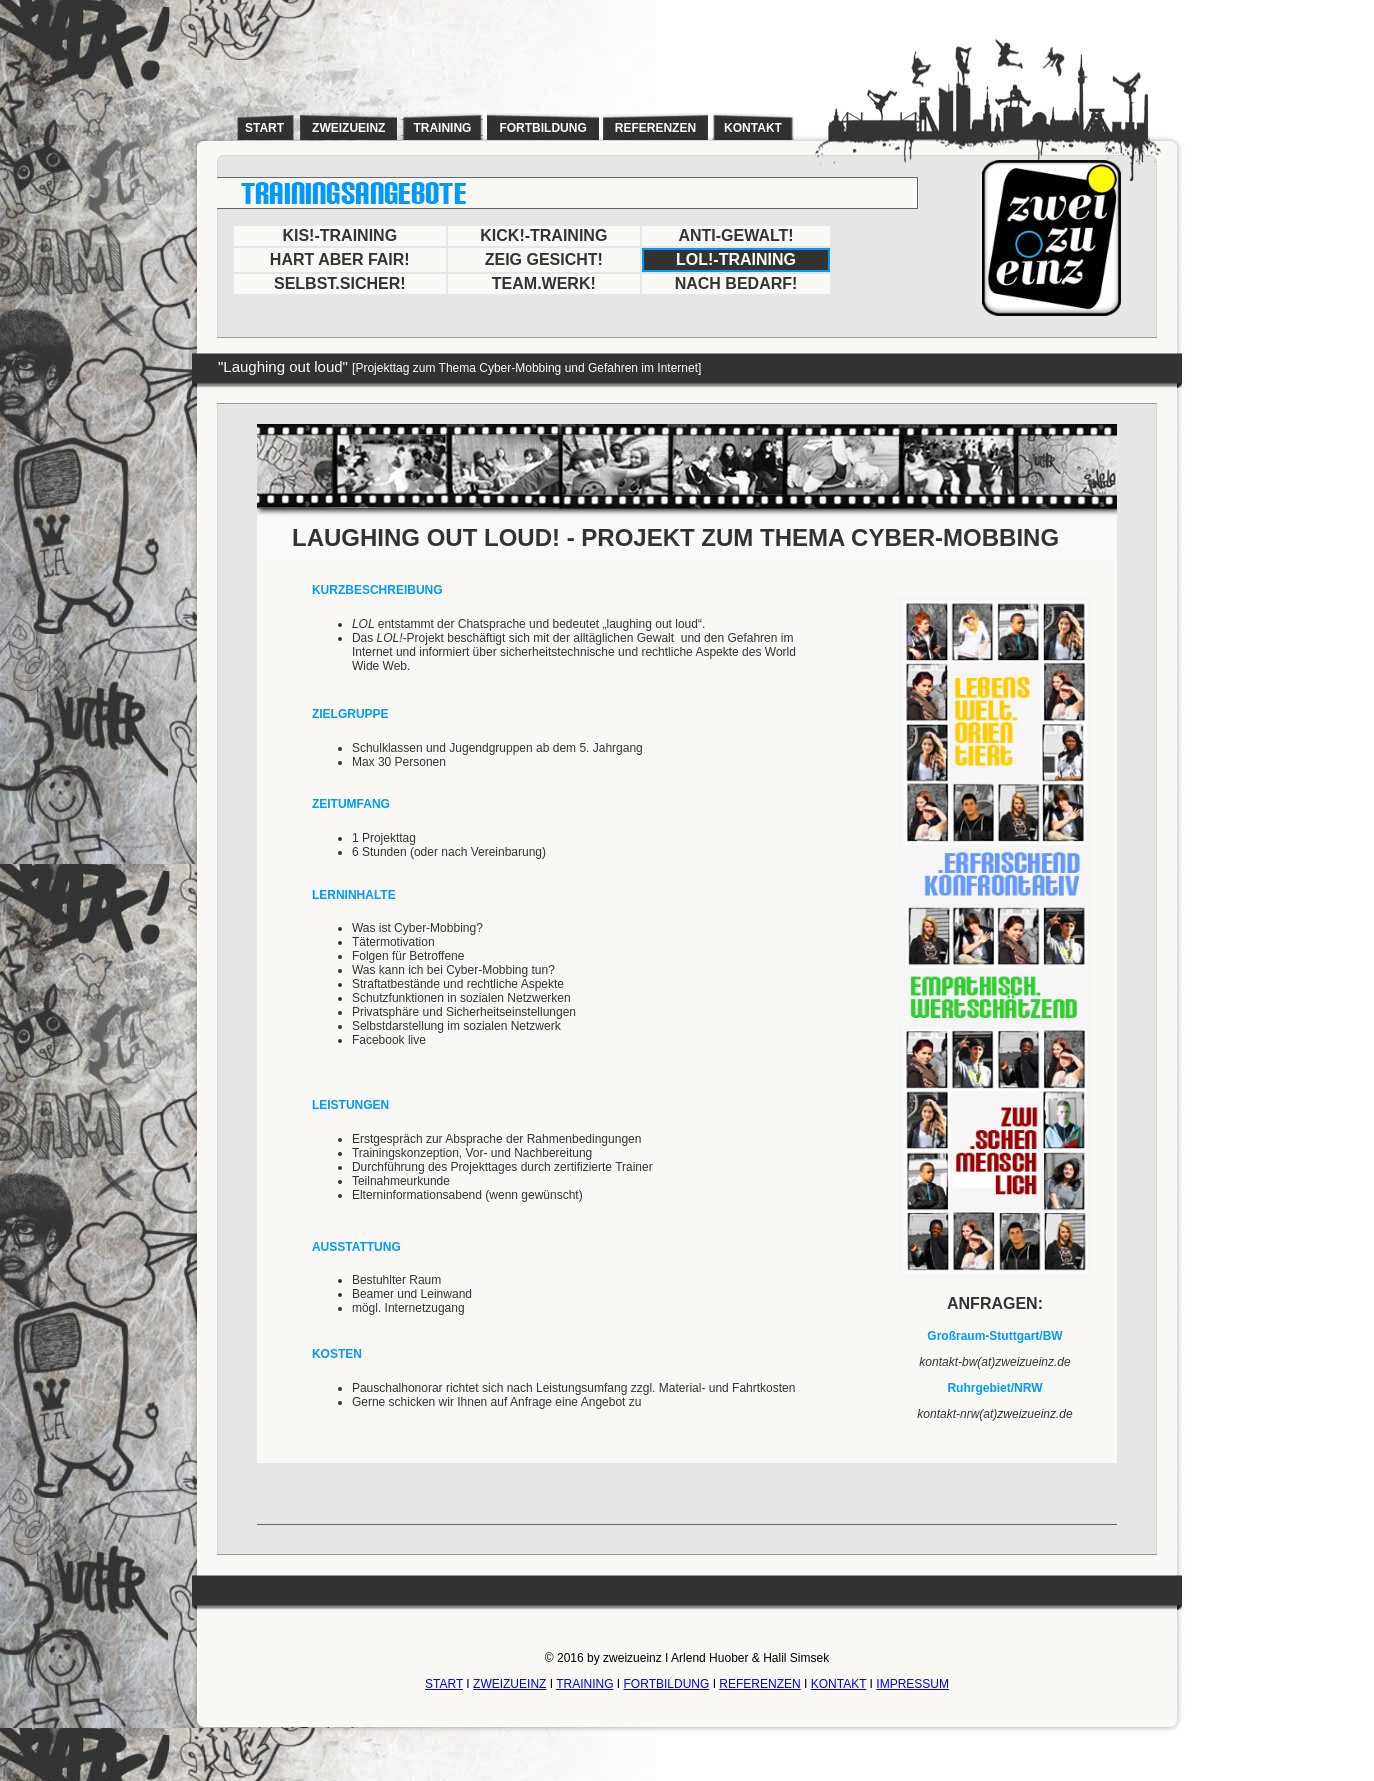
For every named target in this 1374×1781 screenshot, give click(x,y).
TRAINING (584, 1684)
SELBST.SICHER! (340, 283)
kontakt (753, 128)
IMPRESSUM (912, 1684)
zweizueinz (348, 128)
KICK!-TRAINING (543, 235)
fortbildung (542, 128)
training (442, 128)
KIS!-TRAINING (339, 235)
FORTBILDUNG (667, 1684)
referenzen (655, 128)
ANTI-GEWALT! (735, 235)
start (264, 128)
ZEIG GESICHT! (544, 259)
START (444, 1684)
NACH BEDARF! (736, 283)
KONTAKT (839, 1684)
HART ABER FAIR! (340, 259)
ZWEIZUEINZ (509, 1684)
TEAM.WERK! (544, 283)
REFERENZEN (759, 1684)
